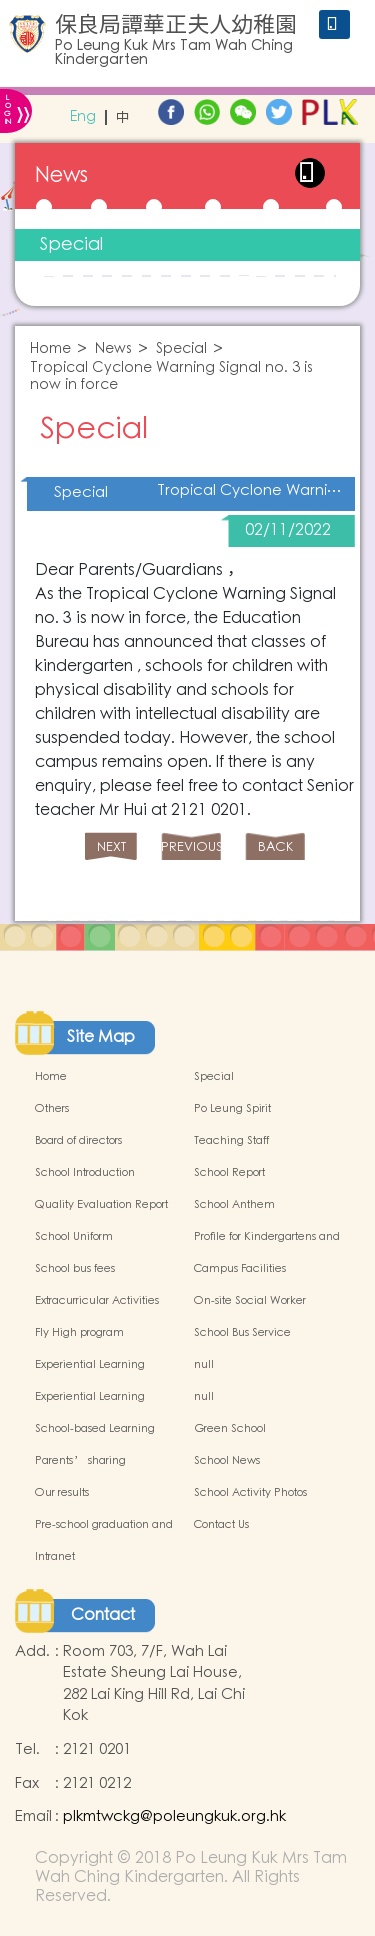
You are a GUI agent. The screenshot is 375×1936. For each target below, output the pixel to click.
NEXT (111, 847)
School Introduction (85, 1173)
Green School (230, 1429)
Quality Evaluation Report (101, 1205)
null (204, 1365)
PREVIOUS (191, 847)
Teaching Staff (231, 1141)
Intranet (55, 1557)
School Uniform (74, 1237)
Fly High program (79, 1333)
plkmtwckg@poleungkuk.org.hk (174, 1816)
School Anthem (234, 1205)
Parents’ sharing (80, 1461)
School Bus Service (242, 1333)
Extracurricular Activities (97, 1301)
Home (50, 349)
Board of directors (78, 1141)
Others (52, 1109)
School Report (229, 1173)
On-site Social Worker (250, 1301)
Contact (103, 1615)
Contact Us (221, 1525)
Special (71, 244)
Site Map (101, 1037)
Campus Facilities (240, 1269)
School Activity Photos (250, 1493)
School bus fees (75, 1269)
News (113, 349)
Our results (62, 1493)
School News (227, 1461)
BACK (275, 847)
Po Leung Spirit (232, 1109)
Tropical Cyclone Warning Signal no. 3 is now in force (171, 377)
